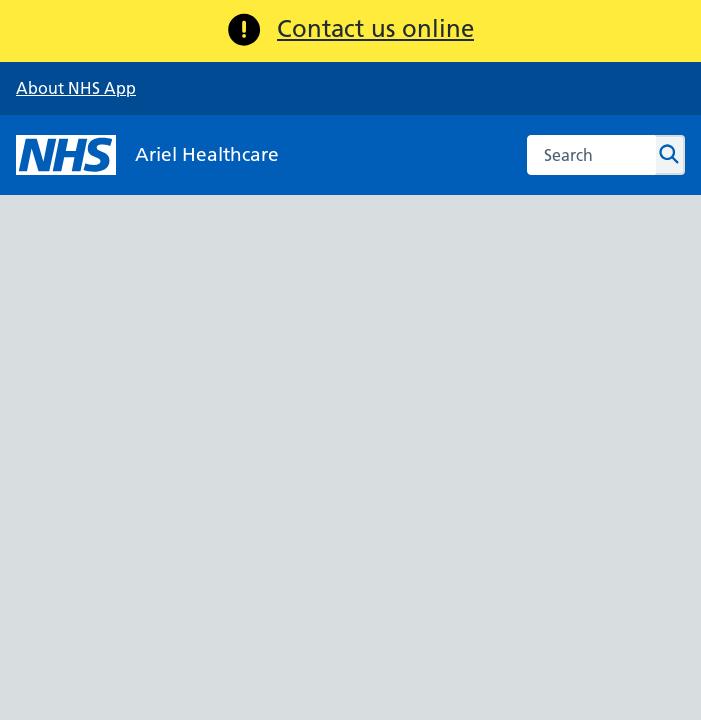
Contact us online (375, 28)
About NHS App (76, 88)
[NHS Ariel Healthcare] (147, 155)
